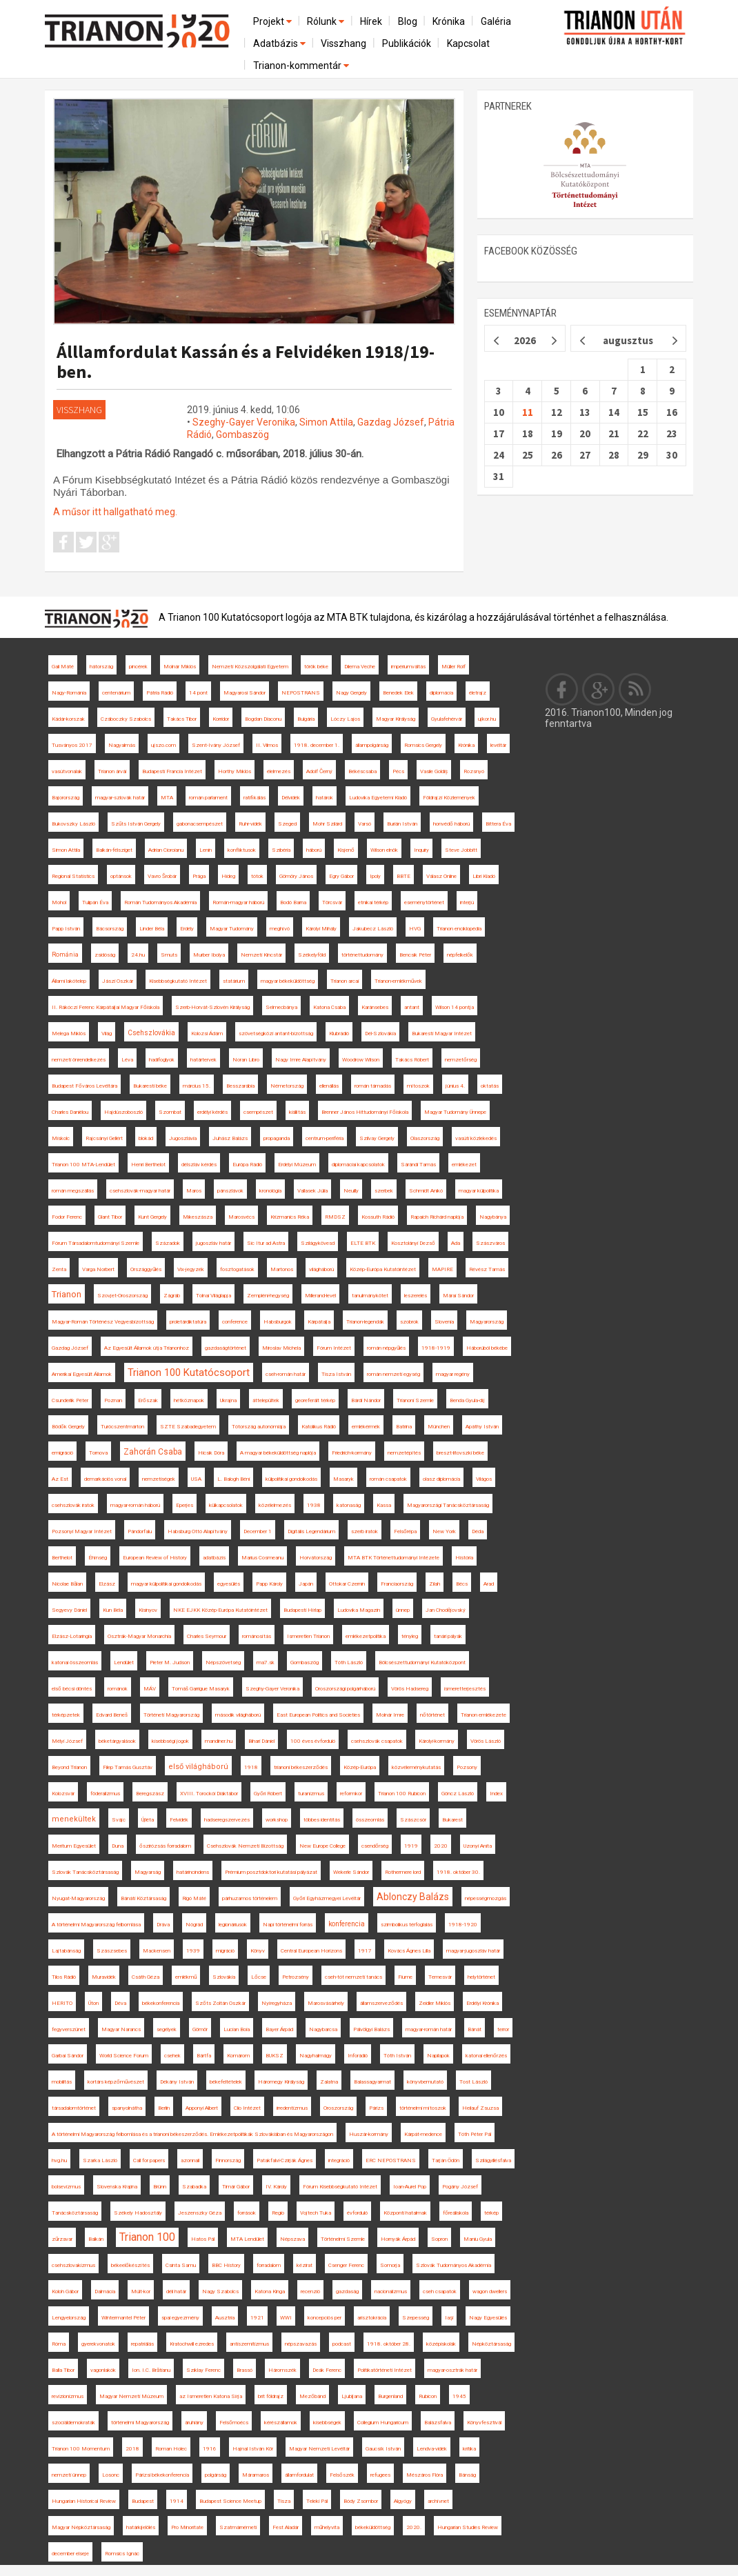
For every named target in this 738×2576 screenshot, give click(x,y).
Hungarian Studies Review (467, 2527)
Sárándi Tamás (418, 1164)
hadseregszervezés (227, 1820)
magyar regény (453, 1374)
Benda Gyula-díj (467, 1400)
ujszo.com (163, 745)
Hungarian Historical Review (84, 2501)
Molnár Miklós (179, 666)
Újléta (147, 1820)
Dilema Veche (359, 666)
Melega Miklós (69, 1033)
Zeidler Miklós (434, 2003)
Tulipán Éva (95, 902)
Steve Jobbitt (461, 850)
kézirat (304, 2265)
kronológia (270, 1191)
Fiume (405, 1977)
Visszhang (343, 43)
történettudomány (362, 955)
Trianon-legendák (365, 1322)
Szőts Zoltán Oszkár (220, 2003)
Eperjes (184, 1505)
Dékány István (177, 2082)
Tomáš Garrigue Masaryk (201, 1689)
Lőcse (258, 1977)
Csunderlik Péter (70, 1400)
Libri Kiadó (483, 876)
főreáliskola (455, 2213)
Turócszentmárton (122, 1427)
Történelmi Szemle (343, 2239)
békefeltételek (226, 2082)
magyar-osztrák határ (452, 2370)
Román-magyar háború (238, 902)
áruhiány (194, 2422)
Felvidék (179, 1820)
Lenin (205, 850)
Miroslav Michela (281, 1348)
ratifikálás (254, 798)
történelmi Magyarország (140, 2422)
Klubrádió (339, 1033)
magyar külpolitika (479, 1191)
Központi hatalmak (405, 2213)
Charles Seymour (206, 1636)
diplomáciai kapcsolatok (358, 1164)
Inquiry (421, 850)
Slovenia (444, 1322)
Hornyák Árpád (398, 2239)
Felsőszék (342, 2475)
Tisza (283, 2501)
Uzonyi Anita (477, 1846)
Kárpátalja (319, 1322)
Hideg (228, 876)
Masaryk (343, 1479)
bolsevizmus (66, 2187)
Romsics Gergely (423, 745)
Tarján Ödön (445, 2160)
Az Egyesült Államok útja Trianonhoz (146, 1348)
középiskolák (441, 2344)
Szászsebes (112, 1951)
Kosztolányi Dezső (413, 1243)
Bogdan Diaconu (263, 719)
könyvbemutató (425, 2082)
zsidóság (104, 955)
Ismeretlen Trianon (308, 1636)
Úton (93, 2003)
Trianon (66, 1294)
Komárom (238, 2056)
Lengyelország (69, 2318)
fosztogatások (237, 1269)
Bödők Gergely (68, 1427)
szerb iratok (364, 1531)
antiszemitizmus (249, 2344)
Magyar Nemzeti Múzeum (131, 2396)
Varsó (364, 824)
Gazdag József (390, 422)
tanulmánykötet (370, 1295)
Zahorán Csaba (152, 1452)
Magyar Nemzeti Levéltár (319, 2449)
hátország (101, 666)
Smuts (169, 955)
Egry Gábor (341, 876)
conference (235, 1322)
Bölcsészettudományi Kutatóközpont (422, 1662)
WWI (286, 2318)
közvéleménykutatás (416, 1767)
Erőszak (148, 1400)
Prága (199, 876)
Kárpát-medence (423, 2134)
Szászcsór (413, 1820)
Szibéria (281, 850)
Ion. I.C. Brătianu (151, 2370)
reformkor (351, 1793)
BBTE (403, 876)
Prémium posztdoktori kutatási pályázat (271, 1872)
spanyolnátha (127, 2108)
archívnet (438, 2501)
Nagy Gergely (351, 693)
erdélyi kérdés (212, 1112)
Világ (106, 1033)
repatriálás (142, 2344)
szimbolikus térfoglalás (406, 1924)
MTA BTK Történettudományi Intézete (393, 1558)
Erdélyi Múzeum (297, 1164)
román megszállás (73, 1191)
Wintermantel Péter (123, 2318)
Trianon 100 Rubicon (402, 1793)
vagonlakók (103, 2370)
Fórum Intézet (334, 1348)
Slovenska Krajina (117, 2187)
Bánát (474, 2029)
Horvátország (315, 1558)
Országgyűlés (145, 1269)
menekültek (74, 1819)
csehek (172, 2056)
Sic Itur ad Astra (266, 1243)
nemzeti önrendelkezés (79, 1060)
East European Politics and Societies (318, 1715)
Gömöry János (296, 876)
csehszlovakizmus (73, 2265)
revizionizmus (67, 2396)
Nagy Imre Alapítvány (300, 1060)
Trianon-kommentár (302, 65)
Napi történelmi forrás (287, 1924)
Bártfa (204, 2056)
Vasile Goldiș (434, 771)
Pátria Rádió (159, 693)
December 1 (257, 1531)
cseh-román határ (286, 1374)
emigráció (62, 1453)
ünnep (403, 1610)
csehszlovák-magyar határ (140, 1191)
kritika (469, 2449)
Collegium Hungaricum (382, 2422)
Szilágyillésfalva (493, 2160)
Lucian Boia (236, 2029)
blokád (146, 1138)
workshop (277, 1820)
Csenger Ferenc (346, 2265)
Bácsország (109, 929)
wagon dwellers (489, 2291)
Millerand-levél (320, 1295)
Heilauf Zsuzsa (480, 2108)
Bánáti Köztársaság (143, 1898)
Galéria (496, 21)
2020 (441, 1846)
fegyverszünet (69, 2029)
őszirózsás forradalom (165, 1846)
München (439, 1427)
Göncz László (457, 1793)
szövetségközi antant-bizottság (276, 1033)
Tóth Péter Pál (474, 2134)
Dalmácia (104, 2291)
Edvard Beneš (112, 1715)
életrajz (477, 693)
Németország (286, 1086)
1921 (257, 2318)
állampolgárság (371, 745)
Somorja (390, 2265)
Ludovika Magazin (358, 1610)
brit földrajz (270, 2396)
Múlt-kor (140, 2291)
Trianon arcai (344, 981)
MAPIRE (442, 1269)
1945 (459, 2396)
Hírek (371, 21)
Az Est (60, 1479)
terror (503, 2029)
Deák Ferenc (326, 2370)
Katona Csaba (329, 1007)
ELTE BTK (362, 1243)
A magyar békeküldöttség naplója (278, 1453)
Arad (488, 1584)
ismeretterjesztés (465, 1689)
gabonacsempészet (200, 824)
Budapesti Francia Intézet (172, 771)
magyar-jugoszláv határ (473, 1951)
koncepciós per (324, 2318)
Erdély (187, 929)
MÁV (149, 1689)
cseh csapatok (440, 2291)
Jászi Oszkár (117, 981)
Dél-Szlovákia (380, 1033)
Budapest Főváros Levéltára (84, 1086)
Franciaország (397, 1584)
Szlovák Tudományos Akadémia (453, 2265)
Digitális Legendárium (311, 1531)
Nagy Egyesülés (488, 2318)
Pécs (398, 771)
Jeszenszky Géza (199, 2213)
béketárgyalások (117, 1741)
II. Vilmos (267, 745)
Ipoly (375, 876)
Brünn (159, 2187)
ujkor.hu (487, 719)
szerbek (384, 1191)
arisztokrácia (371, 2318)
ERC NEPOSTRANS (391, 2160)
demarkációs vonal (105, 1479)
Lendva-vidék (432, 2449)
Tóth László (349, 1662)
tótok (257, 876)
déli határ (176, 2291)
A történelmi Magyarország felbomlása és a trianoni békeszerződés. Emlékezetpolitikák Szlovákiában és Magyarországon (192, 2134)
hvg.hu (59, 2160)
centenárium (116, 693)
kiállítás (297, 1112)
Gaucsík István (383, 2449)
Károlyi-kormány (437, 1741)
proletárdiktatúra (188, 1322)
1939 (193, 1951)
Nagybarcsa (323, 2029)
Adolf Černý (319, 771)
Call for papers (149, 2160)
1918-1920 (462, 1924)
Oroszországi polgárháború (345, 1689)
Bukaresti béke (150, 1086)
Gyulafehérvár (446, 719)
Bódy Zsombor (360, 2501)
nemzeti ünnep (69, 2475)
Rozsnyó (473, 771)
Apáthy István (482, 1427)
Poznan (113, 1400)
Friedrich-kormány (352, 1453)
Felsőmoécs (233, 2422)
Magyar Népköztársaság (81, 2527)
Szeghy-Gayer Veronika (243, 422)
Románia (65, 954)
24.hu (138, 955)
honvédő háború (451, 824)
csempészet (258, 1112)
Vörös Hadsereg (409, 1689)
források (246, 2213)
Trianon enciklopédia (459, 929)
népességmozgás (485, 1898)
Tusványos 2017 (72, 745)
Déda (477, 1531)
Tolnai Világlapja (213, 1295)
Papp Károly (269, 1584)
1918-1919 (435, 1348)
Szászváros (490, 1243)
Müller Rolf (453, 666)
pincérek (138, 666)
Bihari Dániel (261, 1741)
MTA (167, 798)
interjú (467, 902)
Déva (120, 2003)
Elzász (107, 1584)
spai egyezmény (180, 2318)
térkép (491, 2213)
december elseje (70, 2553)
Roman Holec (171, 2449)
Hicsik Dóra (211, 1453)
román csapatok (388, 1479)
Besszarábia (240, 1086)
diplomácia (441, 693)
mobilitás (62, 2082)
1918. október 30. (458, 1872)
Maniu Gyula (477, 2239)
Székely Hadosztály (138, 2213)
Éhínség (97, 1558)
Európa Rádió (247, 1164)
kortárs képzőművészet (116, 2082)
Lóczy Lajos (345, 719)
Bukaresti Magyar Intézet (442, 1033)
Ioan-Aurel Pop (409, 2187)
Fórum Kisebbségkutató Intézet (340, 2187)
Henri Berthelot (148, 1164)
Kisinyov (148, 1610)
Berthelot (62, 1558)
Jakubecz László (372, 929)
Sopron (439, 2239)
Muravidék (104, 1977)
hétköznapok (189, 1400)
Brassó (244, 2370)
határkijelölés (140, 2527)
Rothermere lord (403, 1872)
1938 (314, 1505)
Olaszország (424, 1138)
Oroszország (338, 2108)
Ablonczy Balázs (413, 1896)
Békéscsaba (362, 771)
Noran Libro (245, 1060)
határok (324, 798)
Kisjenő (346, 850)
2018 (132, 2449)
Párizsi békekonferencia (162, 2475)
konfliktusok (242, 850)
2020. (413, 2527)
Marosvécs (241, 1217)
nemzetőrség (461, 1060)
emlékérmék (366, 1427)
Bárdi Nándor (366, 1400)
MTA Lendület (247, 2239)
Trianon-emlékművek (398, 981)
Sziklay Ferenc (203, 2370)
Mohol (59, 902)
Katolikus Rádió (318, 1427)
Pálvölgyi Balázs (371, 2029)
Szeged (287, 824)
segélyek (167, 2029)
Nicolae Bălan (67, 1584)
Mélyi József (67, 1741)
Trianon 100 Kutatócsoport (189, 1372)
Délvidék (290, 798)
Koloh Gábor (65, 2291)
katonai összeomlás (75, 1662)
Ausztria (225, 2318)
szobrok (409, 1322)
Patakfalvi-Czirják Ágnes (284, 2160)
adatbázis (214, 1558)
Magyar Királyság (395, 719)
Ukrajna (228, 1400)
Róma (59, 2344)
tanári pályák (448, 1636)
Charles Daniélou (70, 1112)
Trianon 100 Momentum (81, 2449)
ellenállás (329, 1086)
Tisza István (336, 1374)
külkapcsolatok (226, 1505)
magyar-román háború (135, 1505)
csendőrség (374, 1846)
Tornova (98, 1453)
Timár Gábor (236, 2187)
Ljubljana (351, 2396)
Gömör (200, 2029)
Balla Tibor (63, 2370)
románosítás (256, 1636)
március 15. (196, 1086)
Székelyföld (312, 955)
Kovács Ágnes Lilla (409, 1951)
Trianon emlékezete (483, 1715)
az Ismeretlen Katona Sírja (210, 2396)
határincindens (193, 1872)
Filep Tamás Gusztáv (127, 1767)
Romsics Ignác (122, 2553)
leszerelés (415, 1295)
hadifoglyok (161, 1060)
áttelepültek (265, 1400)
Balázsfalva (437, 2422)
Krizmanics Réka (289, 1217)
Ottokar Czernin (347, 1584)
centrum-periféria (324, 1138)
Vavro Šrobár (162, 876)
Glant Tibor (110, 1217)
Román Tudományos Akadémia (160, 902)
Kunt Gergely (152, 1217)
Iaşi (449, 2318)
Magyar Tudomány (232, 929)
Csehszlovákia (151, 1033)
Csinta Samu (181, 2265)
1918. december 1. (316, 745)
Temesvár (440, 1977)
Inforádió (358, 2056)
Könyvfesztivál (484, 2422)
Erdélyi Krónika (482, 2003)
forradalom (269, 2265)
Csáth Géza (145, 1977)
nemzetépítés (404, 1453)
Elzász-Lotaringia (72, 1636)
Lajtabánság (66, 1951)
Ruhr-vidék (250, 824)
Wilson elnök (384, 850)
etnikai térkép (373, 902)
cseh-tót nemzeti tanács (353, 1977)
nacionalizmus (391, 2291)
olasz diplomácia (441, 1479)
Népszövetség (223, 1662)
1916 (210, 2449)
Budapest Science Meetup (230, 2501)
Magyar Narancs (121, 2029)
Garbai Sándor (67, 2056)
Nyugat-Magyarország (78, 1898)
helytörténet (481, 1977)
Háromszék (282, 2370)
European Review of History (155, 1558)
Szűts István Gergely (136, 824)
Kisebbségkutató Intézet (178, 981)
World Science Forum (123, 2056)
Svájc (119, 1820)
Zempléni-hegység (268, 1295)
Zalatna (329, 2082)
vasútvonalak (67, 771)
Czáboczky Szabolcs (126, 719)
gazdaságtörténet (225, 1348)
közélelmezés (275, 1505)
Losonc (110, 2475)
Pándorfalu (140, 1531)
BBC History (226, 2265)
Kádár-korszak (68, 719)
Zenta (59, 1269)
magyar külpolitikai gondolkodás (166, 1584)
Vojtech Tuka (315, 2213)
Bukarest (452, 1820)
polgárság (215, 2475)
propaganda (276, 1138)
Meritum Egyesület (74, 1846)
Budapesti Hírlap (302, 1610)
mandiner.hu (218, 1741)
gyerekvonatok (98, 2344)
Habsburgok (277, 1322)
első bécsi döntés (72, 1689)
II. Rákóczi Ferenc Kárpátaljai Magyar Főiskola (105, 1007)
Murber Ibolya (209, 955)
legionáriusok (233, 1924)
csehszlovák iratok (73, 1505)
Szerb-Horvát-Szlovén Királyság (212, 1007)
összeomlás (370, 1820)
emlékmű (186, 1977)
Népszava (292, 2239)
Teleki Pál (317, 2501)
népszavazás (301, 2344)
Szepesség (415, 2318)
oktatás (490, 1086)
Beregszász (150, 1793)
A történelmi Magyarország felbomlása (96, 1924)
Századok (167, 1243)
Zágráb (171, 1295)
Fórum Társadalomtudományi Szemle (95, 1243)
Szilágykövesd (318, 1243)
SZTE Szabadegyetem (188, 1427)
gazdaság (347, 2291)
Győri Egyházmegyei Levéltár (327, 1898)
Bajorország (65, 798)
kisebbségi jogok (170, 1741)
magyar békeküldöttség (288, 981)
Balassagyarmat (372, 2082)
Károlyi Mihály (321, 929)
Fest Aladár (285, 2527)
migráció (225, 1951)
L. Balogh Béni (233, 1479)
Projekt (273, 21)
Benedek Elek (398, 693)
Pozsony (467, 1767)
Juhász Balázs (230, 1138)
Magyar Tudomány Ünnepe (455, 1112)
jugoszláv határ (213, 1243)
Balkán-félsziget (114, 850)
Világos (484, 1479)
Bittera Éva (498, 824)
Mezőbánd (312, 2396)
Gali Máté (63, 666)
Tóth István (397, 2056)
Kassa (384, 1505)
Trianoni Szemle (415, 1400)
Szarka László (100, 2160)
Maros (193, 1191)
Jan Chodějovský (446, 1610)
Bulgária (306, 719)
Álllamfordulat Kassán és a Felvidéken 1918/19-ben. (246, 361)
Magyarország (486, 1322)
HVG (415, 929)
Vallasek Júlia (312, 1191)
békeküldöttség (372, 2527)
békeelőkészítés (130, 2265)
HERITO (62, 2003)
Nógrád (194, 1924)
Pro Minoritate (187, 2527)
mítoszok (418, 1086)
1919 (411, 1846)
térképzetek (66, 1715)
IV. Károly (276, 2187)
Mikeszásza (197, 1217)
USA (196, 1479)
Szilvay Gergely (377, 1138)
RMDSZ (335, 1217)
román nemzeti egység (393, 1374)
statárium (234, 981)
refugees (380, 2475)
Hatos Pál (203, 2239)
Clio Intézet (247, 2108)
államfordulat (299, 2475)
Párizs (376, 2108)
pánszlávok (230, 1191)
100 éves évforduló (312, 1741)
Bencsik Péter (415, 955)
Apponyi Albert (202, 2108)
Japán (306, 1584)
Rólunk (326, 21)
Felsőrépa (405, 1531)
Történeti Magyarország (171, 1715)
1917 (365, 1951)
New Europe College (322, 1846)
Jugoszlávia (183, 1138)
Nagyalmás (121, 745)
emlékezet (464, 1164)
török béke (316, 666)
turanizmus (311, 1793)
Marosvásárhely (326, 2003)
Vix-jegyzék (190, 1269)
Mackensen (156, 1951)
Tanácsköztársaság (75, 2213)
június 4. (455, 1086)
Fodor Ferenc (67, 1217)
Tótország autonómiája (259, 1427)
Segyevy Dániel (69, 1610)
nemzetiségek (158, 1479)
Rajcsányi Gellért (104, 1138)
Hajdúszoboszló (123, 1112)
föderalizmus (105, 1793)
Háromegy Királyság (281, 2082)
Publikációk (406, 43)
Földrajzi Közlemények (449, 798)
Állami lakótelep (69, 981)
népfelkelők (460, 955)
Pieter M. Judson (170, 1662)
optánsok (121, 876)
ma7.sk (266, 1662)
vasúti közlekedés (476, 1138)
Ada (455, 1243)
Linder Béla (151, 929)
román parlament (208, 798)
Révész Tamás (487, 1269)
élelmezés (278, 771)
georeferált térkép (315, 1400)
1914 (176, 2501)
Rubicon (428, 2396)
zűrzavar (62, 2239)
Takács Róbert (412, 1060)
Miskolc (61, 1138)
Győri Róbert (268, 1793)
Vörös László (485, 1741)
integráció (339, 2160)
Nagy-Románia (69, 693)
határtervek (203, 1060)
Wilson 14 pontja (454, 1007)
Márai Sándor (458, 1295)
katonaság (349, 1505)
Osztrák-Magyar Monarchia (139, 1636)
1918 (251, 1767)
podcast (341, 2344)
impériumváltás (408, 666)
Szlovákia (223, 1977)
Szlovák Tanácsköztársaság (85, 1872)
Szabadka (194, 2187)
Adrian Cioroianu (165, 850)
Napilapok (438, 2056)
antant (411, 1007)
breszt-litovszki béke (460, 1453)
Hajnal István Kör (252, 2449)
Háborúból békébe (487, 1348)
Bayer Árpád (279, 2029)
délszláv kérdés (199, 1164)
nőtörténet (432, 1715)
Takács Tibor (182, 719)
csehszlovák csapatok (377, 1741)
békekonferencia (160, 2003)
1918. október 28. (388, 2344)
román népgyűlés (386, 1348)
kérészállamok (280, 2422)
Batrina (404, 1427)
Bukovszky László (73, 824)
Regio (278, 2213)
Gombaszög (242, 434)
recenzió (310, 2291)
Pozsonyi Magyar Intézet (82, 1531)
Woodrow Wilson (360, 1060)
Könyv (257, 1951)
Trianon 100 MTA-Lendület (83, 1164)
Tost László (473, 2082)
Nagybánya (492, 1217)
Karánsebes (374, 1007)
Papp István (66, 929)
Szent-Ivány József (216, 745)
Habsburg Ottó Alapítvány (198, 1531)
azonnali (190, 2160)
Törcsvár (332, 902)
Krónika (448, 21)
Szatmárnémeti (238, 2527)
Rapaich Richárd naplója (436, 1217)
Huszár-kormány (368, 2134)
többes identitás (321, 1820)
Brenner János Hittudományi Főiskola (364, 1112)
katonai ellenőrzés (486, 2056)
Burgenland (390, 2396)
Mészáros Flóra (424, 2475)
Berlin (164, 2108)
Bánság (467, 2475)
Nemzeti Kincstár (261, 955)
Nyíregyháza (276, 2003)
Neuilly (351, 1191)
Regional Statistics (73, 876)
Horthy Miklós (234, 771)
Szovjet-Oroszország (122, 1295)
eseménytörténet (424, 902)
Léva (127, 1060)
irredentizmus (292, 2108)
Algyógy (403, 2501)
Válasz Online (441, 876)
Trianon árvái (112, 771)
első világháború (198, 1766)
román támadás (373, 1086)
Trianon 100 (147, 2237)
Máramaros (255, 2475)
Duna (117, 1846)
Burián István (402, 824)
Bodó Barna (293, 902)
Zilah (434, 1584)
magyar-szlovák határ (120, 798)
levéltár (498, 745)
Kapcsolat (468, 43)
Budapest (143, 2501)
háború (313, 850)
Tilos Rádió (64, 1977)
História (464, 1558)
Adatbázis (280, 43)
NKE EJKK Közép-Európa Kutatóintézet (220, 1610)
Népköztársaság (491, 2344)
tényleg (409, 1636)
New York (444, 1531)
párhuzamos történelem (249, 1898)
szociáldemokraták (73, 2422)
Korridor (220, 719)
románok (118, 1689)
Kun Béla (113, 1610)
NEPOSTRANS (300, 693)
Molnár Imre (390, 1715)
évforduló (357, 2213)
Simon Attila (326, 422)
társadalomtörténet (74, 2108)
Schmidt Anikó (426, 1191)
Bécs (462, 1584)
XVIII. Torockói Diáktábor (209, 1793)
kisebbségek (327, 2422)
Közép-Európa (359, 1767)
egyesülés (228, 1584)
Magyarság (147, 1872)
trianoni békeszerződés (301, 1767)
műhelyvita (327, 2527)
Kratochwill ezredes (192, 2344)
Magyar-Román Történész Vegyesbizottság (103, 1322)
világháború (321, 1269)
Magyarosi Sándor (244, 693)
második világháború (238, 1715)
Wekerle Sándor (351, 1872)
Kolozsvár (63, 1793)
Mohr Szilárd (327, 824)
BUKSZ (274, 2056)
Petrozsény (295, 1977)
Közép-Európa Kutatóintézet (383, 1269)
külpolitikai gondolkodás (291, 1479)
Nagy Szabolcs (220, 2291)
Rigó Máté (194, 1898)
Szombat (170, 1112)
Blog (407, 21)
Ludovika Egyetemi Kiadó (378, 798)
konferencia (346, 1924)
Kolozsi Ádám (207, 1033)
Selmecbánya (281, 1007)
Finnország (228, 2160)
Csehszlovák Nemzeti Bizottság (245, 1846)
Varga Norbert (98, 1269)
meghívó (280, 929)
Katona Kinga (270, 2291)
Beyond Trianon (69, 1767)
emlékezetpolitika (366, 1636)
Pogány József (460, 2187)
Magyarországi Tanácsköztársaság (448, 1505)
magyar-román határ (429, 2029)
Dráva (163, 1924)
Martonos (281, 1269)
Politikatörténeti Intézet (384, 2370)
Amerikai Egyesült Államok (82, 1374)
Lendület (124, 1662)
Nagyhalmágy (315, 2056)
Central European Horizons (311, 1951)
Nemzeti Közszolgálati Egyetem (250, 666)
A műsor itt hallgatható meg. (115, 511)
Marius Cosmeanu (262, 1558)
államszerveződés (381, 2003)
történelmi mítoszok (422, 2108)
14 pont (198, 693)
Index (496, 1793)
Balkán (95, 2239)
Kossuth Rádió (378, 1217)
